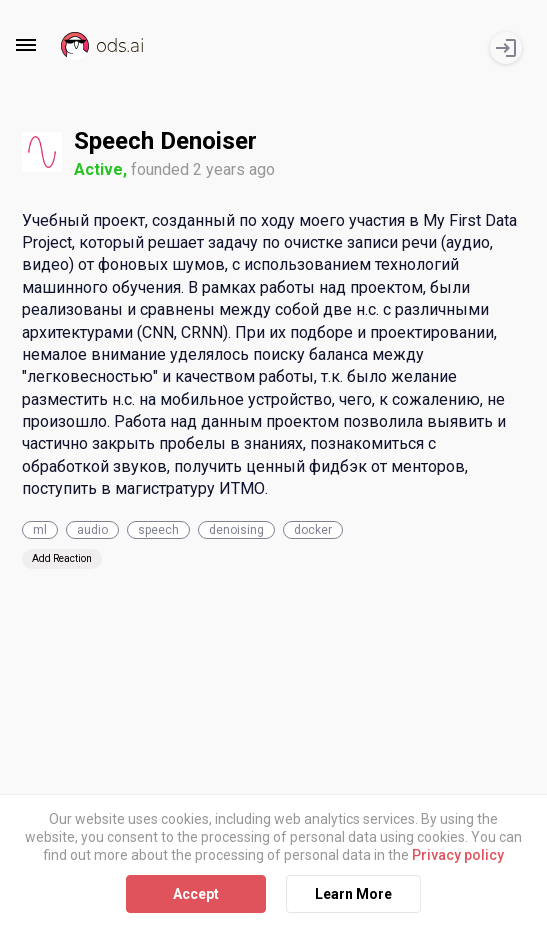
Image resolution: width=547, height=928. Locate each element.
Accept (196, 893)
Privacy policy (458, 855)
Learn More (353, 893)
